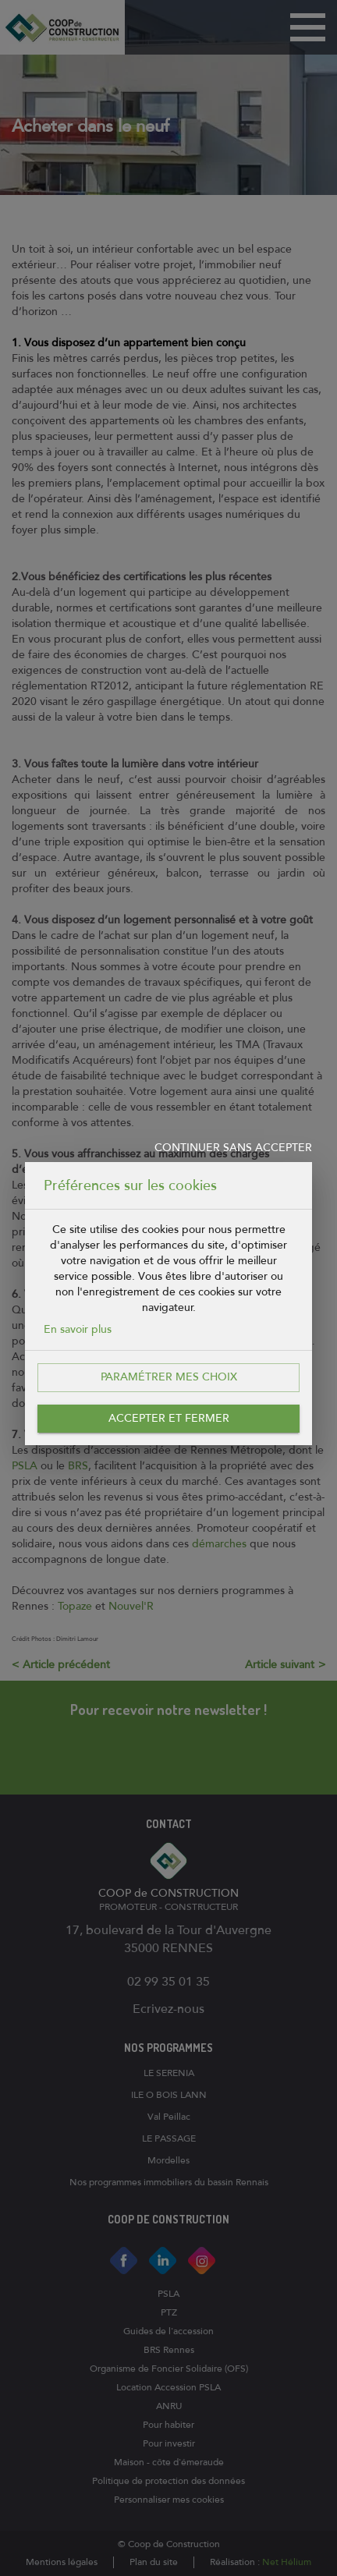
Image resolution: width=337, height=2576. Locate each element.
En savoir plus (78, 1329)
